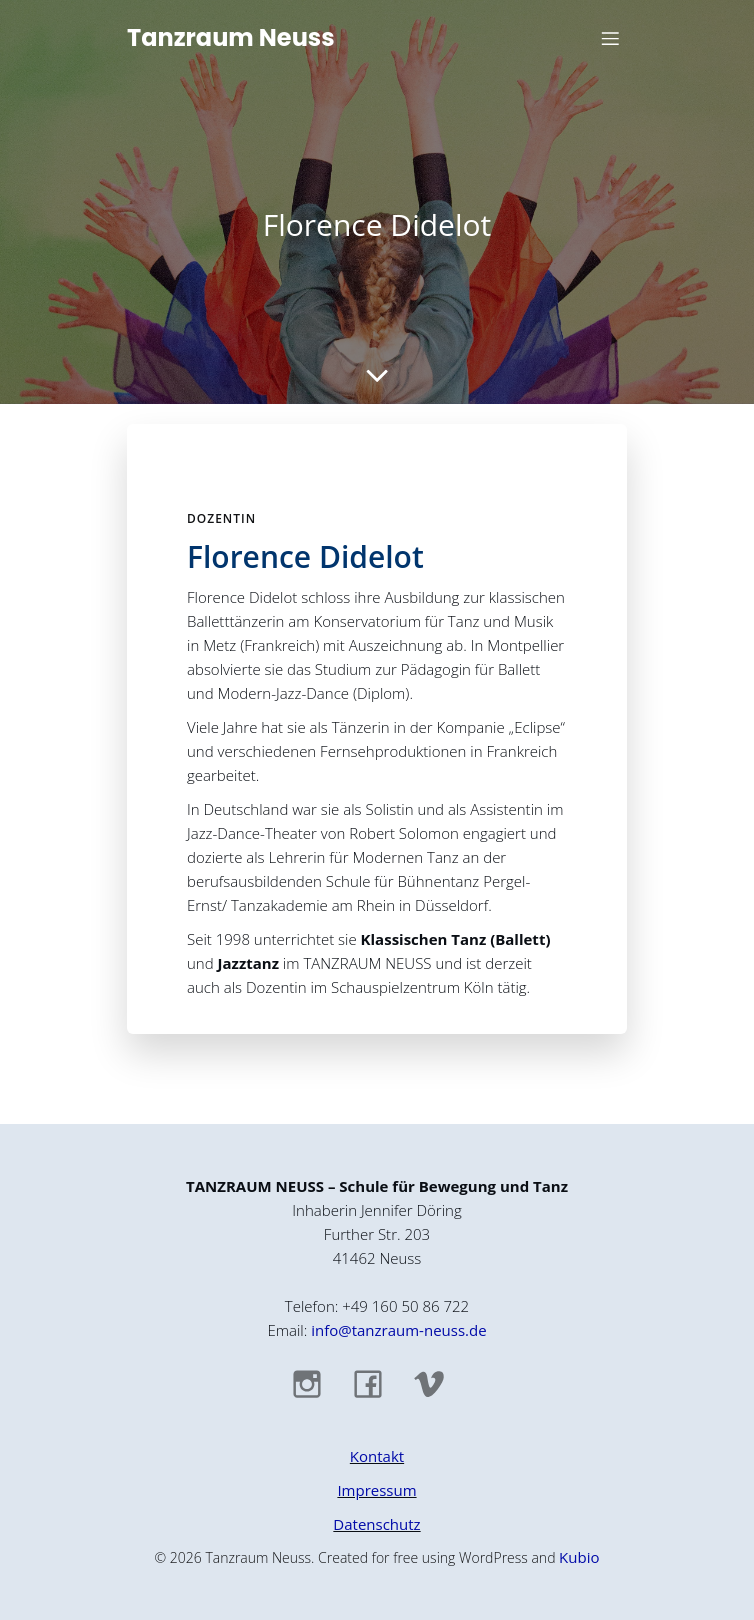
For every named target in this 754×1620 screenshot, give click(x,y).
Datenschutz (376, 1524)
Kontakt (377, 1456)
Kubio (579, 1557)
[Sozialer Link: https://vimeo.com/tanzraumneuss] (438, 1383)
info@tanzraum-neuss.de (398, 1330)
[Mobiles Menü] (610, 38)
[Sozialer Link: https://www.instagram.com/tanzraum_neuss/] (316, 1383)
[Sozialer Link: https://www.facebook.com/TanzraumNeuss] (377, 1383)
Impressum (376, 1490)
